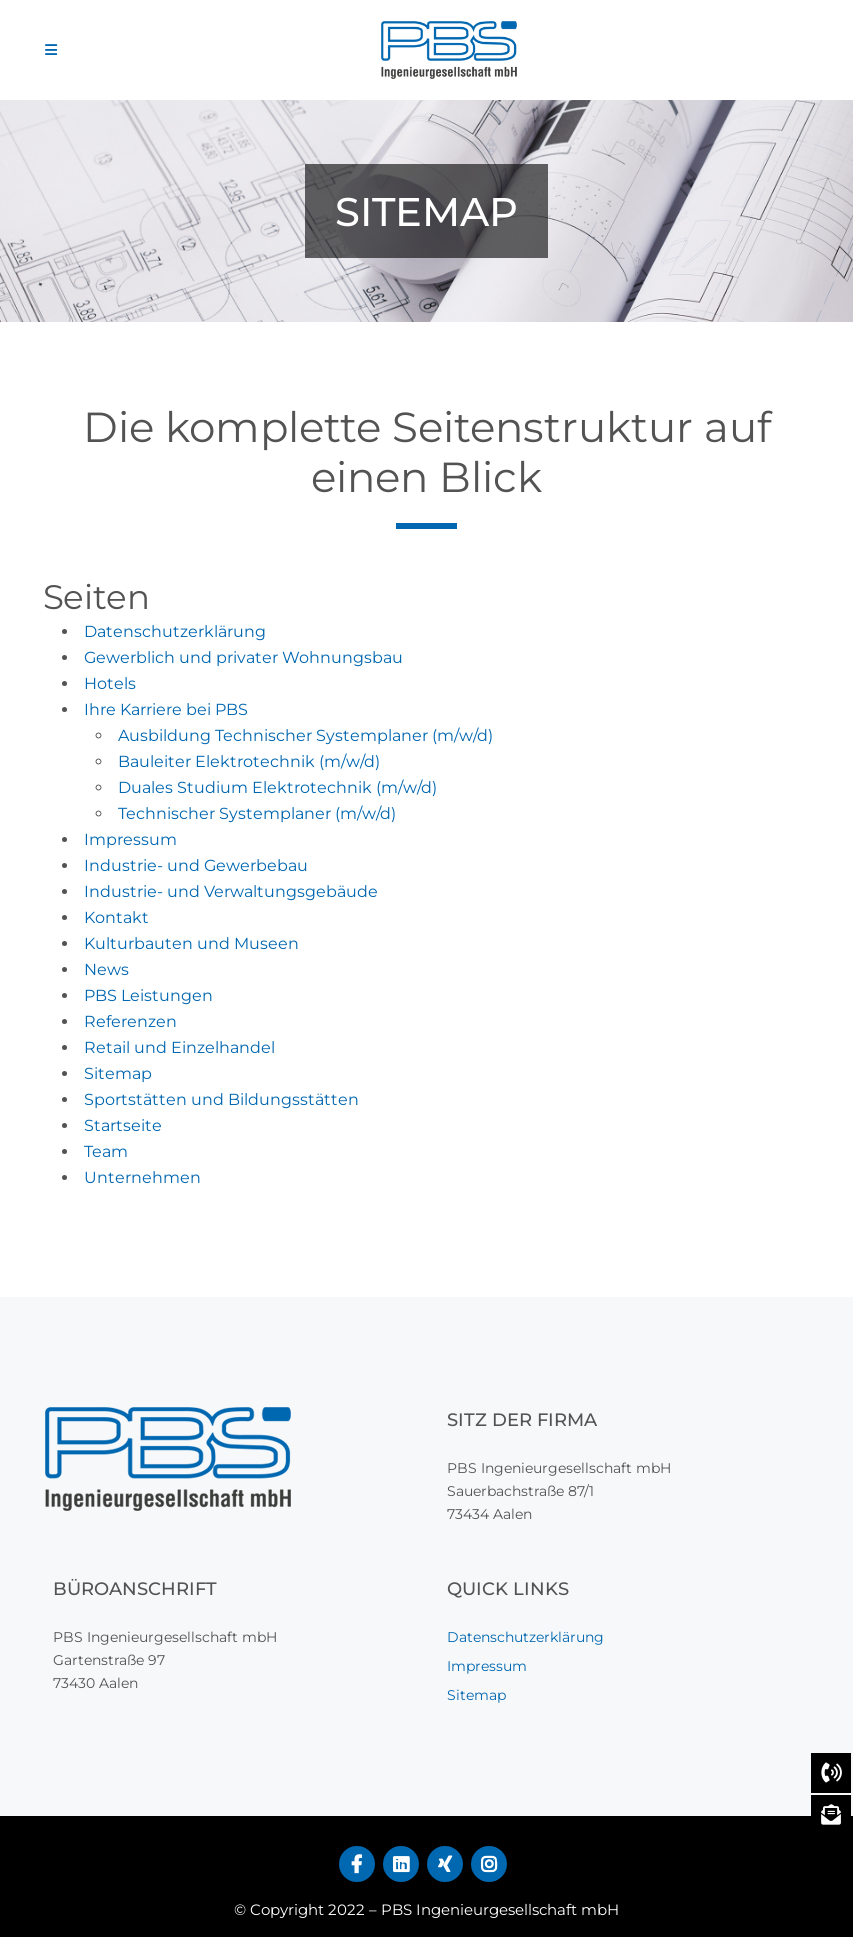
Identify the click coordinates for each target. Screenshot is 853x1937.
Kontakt (116, 917)
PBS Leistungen (148, 995)
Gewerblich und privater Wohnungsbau (243, 657)
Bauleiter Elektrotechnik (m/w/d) (249, 761)
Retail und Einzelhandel (179, 1047)
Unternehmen (142, 1177)
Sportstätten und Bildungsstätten (221, 1099)
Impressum (130, 839)
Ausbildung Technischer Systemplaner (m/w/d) (305, 735)
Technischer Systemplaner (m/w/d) (257, 813)
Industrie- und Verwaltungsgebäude (231, 891)
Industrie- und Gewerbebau (196, 865)
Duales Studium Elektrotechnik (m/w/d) (277, 787)
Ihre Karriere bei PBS (166, 709)
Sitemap (118, 1073)
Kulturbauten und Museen (191, 943)
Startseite (123, 1125)
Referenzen (130, 1021)
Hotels (110, 683)
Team (106, 1151)
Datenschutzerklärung (175, 631)
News (106, 969)
